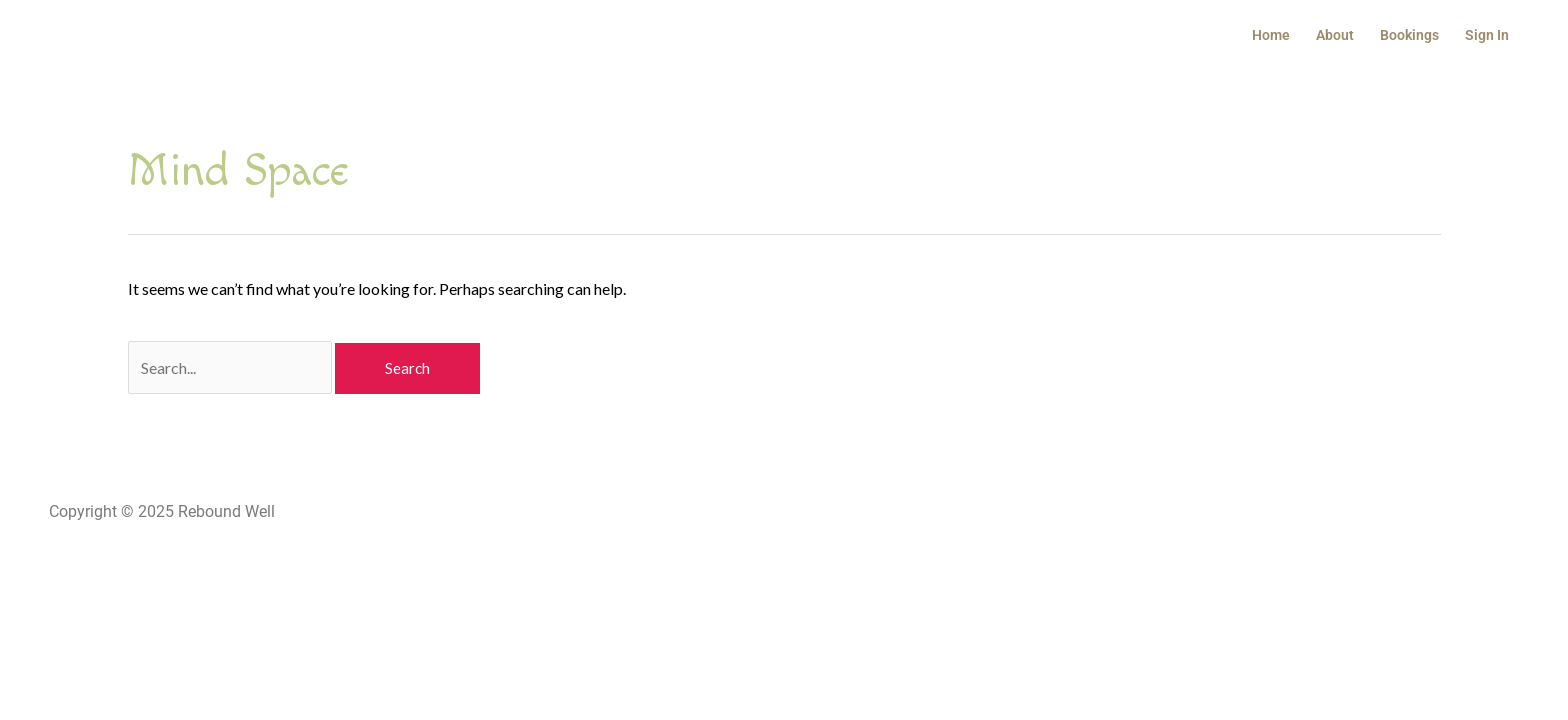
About (1335, 35)
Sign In (1487, 35)
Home (1271, 35)
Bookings (1409, 35)
